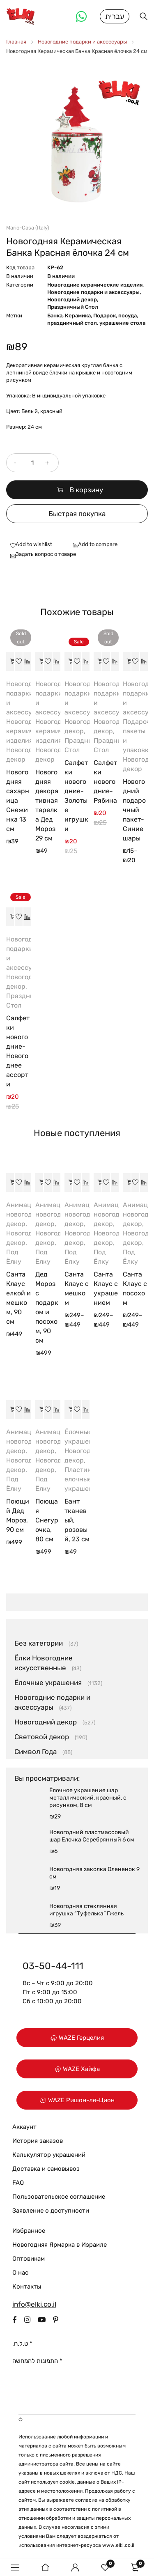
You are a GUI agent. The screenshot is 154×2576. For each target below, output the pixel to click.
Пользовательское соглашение (58, 2196)
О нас (20, 2272)
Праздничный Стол (72, 307)
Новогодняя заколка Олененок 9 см (94, 1873)
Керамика (78, 315)
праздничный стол (72, 323)
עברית (114, 16)
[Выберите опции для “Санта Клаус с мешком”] (68, 1182)
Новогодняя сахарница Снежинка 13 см (17, 800)
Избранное (28, 2230)
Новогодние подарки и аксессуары (82, 42)
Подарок (104, 315)
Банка (54, 315)
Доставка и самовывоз (46, 2168)
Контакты (26, 2286)
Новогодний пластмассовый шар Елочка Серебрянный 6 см (91, 1836)
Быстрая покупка (77, 514)
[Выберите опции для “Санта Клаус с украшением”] (98, 1182)
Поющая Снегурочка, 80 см (46, 1520)
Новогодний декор (72, 299)
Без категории (38, 1643)
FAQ (18, 2182)
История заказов (37, 2140)
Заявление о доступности (50, 2210)
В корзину (86, 490)
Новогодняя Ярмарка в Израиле (59, 2244)
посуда (127, 315)
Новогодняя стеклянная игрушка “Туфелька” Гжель (86, 1910)
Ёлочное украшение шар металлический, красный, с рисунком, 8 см (87, 1798)
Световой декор (41, 1737)
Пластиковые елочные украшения (85, 1479)
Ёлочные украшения (48, 1682)
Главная (16, 42)
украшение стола (122, 323)
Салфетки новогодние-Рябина (105, 781)
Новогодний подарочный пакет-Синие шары (134, 810)
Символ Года (35, 1751)
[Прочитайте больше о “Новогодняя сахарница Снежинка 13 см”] (10, 661)
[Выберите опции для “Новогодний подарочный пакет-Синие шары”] (127, 661)
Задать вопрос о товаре (46, 554)
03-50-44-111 (53, 1966)
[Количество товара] (32, 462)
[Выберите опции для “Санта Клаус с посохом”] (127, 1182)
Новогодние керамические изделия (95, 285)
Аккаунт (24, 2127)
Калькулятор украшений (48, 2154)
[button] (39, 661)
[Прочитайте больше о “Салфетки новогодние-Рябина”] (98, 661)
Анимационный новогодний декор (31, 1214)
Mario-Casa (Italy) (27, 228)
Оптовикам (28, 2258)
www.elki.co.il (118, 2545)
